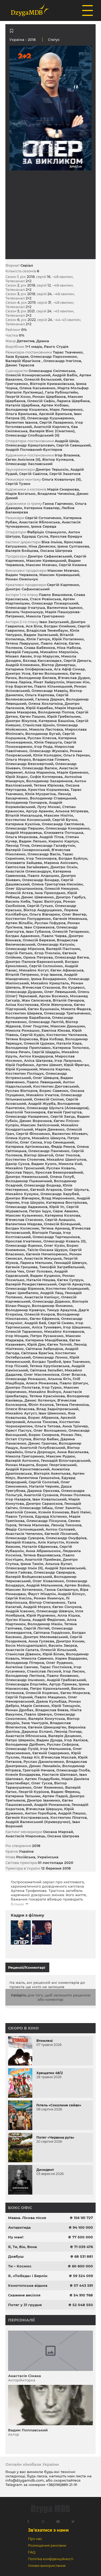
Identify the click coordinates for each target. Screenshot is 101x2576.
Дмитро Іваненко (43, 1800)
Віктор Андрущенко (42, 910)
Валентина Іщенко (64, 607)
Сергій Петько (19, 953)
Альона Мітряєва (71, 811)
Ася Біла (34, 626)
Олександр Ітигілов (62, 361)
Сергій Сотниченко (43, 518)
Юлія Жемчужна (56, 1004)
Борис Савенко (53, 1090)
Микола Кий (70, 1164)
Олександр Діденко (51, 1301)
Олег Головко (39, 1271)
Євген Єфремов (44, 1318)
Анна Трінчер (75, 1426)
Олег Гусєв (41, 1783)
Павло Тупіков (19, 1516)
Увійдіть (18, 1995)
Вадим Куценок (45, 1275)
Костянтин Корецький (67, 1288)
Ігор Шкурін (32, 1202)
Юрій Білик (53, 1654)
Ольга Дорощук (40, 1452)
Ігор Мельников (55, 1748)
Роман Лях (71, 1434)
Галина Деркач (49, 699)
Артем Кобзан (54, 405)
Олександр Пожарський (55, 603)
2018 (36, 1845)
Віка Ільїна (51, 542)
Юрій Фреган (76, 1065)
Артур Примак (63, 1684)
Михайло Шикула (48, 1138)
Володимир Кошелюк (26, 409)
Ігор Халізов (76, 1740)
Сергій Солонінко (46, 966)
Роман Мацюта (19, 1465)
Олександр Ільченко (25, 1680)
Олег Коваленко (48, 1581)
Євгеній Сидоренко (50, 1753)
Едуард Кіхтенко (51, 1516)
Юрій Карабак (39, 708)
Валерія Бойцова (21, 550)
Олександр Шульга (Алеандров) (58, 1108)
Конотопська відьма (27, 2285)
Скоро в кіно (23, 2028)
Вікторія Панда (46, 1232)
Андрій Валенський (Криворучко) (37, 1822)
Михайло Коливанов (64, 1331)
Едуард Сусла (35, 536)
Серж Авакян (65, 1211)
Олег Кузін (54, 1245)
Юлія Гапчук (38, 639)
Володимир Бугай (42, 733)
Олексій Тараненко (23, 1331)
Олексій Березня (39, 940)
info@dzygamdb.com (24, 2480)
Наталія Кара (69, 1043)
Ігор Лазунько (67, 1060)
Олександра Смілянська (52, 371)
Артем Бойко (77, 1585)
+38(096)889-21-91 (61, 2484)
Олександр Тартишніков (56, 1237)
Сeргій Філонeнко (33, 1133)
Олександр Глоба (73, 1770)
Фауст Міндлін (42, 1594)
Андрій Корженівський (33, 804)
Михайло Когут (33, 970)
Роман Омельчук (21, 579)
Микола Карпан (54, 1069)
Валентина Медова (23, 1224)
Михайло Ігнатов (42, 1095)
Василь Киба (17, 901)
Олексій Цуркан (39, 1043)
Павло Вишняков (55, 594)
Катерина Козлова (62, 1215)
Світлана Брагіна (37, 1353)
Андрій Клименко (22, 665)
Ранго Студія (56, 346)
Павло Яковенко (62, 1675)
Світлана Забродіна (44, 1348)
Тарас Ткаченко (68, 352)
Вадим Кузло (44, 1164)
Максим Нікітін (58, 815)
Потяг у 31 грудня (25, 2305)
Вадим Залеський (41, 635)
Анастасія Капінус (41, 1297)
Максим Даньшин (67, 1026)
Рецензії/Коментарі (26, 1967)
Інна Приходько (50, 893)
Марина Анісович (61, 862)
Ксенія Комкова (53, 1512)
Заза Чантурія (34, 1723)
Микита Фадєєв (76, 1009)
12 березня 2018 (56, 1868)
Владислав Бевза (51, 1710)
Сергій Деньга (77, 660)
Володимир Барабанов (27, 1017)
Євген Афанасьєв (66, 970)
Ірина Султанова (73, 546)
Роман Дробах (19, 1710)
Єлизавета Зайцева (23, 862)
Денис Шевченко (37, 897)
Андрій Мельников (44, 1585)
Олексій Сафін (41, 401)
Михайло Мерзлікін (59, 652)
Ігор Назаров (17, 1499)
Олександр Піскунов (46, 1521)
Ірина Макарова (20, 712)
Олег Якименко (48, 1787)
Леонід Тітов (17, 845)
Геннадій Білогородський (65, 1460)
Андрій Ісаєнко (19, 1611)
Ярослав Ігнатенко (23, 1241)
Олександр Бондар (40, 880)
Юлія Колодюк (47, 755)
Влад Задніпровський (57, 1409)
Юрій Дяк (36, 1344)
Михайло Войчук (45, 1391)
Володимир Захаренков (49, 781)
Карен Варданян (71, 1658)
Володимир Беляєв (37, 678)
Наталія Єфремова (40, 1546)
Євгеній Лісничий (61, 1533)
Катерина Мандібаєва (46, 1340)
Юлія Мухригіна (40, 794)
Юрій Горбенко (19, 1065)
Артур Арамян (39, 811)
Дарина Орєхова (43, 1490)
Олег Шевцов (45, 1078)
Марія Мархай (68, 708)
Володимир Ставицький (53, 798)
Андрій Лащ (51, 1293)
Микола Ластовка (46, 729)
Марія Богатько (20, 493)
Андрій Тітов (51, 837)
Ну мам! (15, 2237)
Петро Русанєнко (47, 1336)
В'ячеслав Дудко (74, 678)
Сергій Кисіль (18, 1598)
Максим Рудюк (60, 1456)
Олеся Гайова (18, 1572)
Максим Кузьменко (24, 1215)
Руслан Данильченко (43, 1761)
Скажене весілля (24, 2295)
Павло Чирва (54, 936)
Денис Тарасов (19, 365)
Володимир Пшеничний (28, 1181)
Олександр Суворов (24, 1538)
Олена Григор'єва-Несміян (57, 884)
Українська (47, 1857)
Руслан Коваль (60, 1168)
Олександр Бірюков (24, 1288)
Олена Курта (17, 1138)
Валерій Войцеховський (28, 1576)
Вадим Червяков (21, 575)
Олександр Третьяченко (67, 1013)
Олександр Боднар (42, 1185)
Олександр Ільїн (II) (24, 1568)
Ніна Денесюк (42, 546)
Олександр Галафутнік (53, 845)
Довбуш (16, 2256)
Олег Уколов (67, 1155)
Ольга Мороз (18, 759)
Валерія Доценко (64, 1736)
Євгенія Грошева (21, 1267)
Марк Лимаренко (66, 409)
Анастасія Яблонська (39, 522)
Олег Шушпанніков (24, 888)
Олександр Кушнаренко (50, 418)
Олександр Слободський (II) (32, 435)
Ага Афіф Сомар (69, 669)
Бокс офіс (20, 2207)
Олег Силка (31, 1142)
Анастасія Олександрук (28, 871)
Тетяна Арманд (55, 1228)
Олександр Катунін (55, 944)
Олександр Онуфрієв (66, 1538)
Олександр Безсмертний (29, 764)
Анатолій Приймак (43, 1559)
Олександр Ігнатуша (25, 607)
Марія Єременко (72, 772)
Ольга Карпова (39, 695)
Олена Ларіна (18, 682)
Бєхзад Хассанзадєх (42, 660)
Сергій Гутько (40, 905)
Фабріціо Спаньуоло (46, 532)
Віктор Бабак (45, 1439)
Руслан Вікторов (21, 1090)
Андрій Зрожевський (65, 1568)
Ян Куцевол (73, 987)
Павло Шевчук (38, 1714)
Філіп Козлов (41, 1404)
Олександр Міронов (24, 948)
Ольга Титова (47, 1426)
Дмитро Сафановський (50, 556)
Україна (16, 39)
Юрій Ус (56, 1207)
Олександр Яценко (23, 1245)
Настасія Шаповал (59, 1774)
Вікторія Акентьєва (52, 1473)
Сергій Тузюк (17, 483)
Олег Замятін (67, 1508)
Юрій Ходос (16, 776)
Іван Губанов (38, 931)
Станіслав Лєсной (44, 1671)
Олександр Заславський (29, 464)
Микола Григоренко (45, 616)
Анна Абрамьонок (43, 1551)
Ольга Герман (76, 755)
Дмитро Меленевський (45, 1637)
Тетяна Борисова (21, 1039)
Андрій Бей (35, 1323)
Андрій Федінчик (48, 1619)
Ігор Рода (43, 746)
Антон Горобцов (40, 1813)
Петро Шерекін (19, 1740)
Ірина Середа (43, 526)
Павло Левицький (44, 1082)
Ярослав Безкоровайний (59, 1172)
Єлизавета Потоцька (63, 832)
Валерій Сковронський (27, 850)
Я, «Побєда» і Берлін (27, 2276)
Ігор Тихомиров (41, 858)
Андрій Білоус (71, 1594)
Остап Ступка (18, 1439)
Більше (17, 1904)
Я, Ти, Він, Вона (22, 2247)
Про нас (35, 2539)
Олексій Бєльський (42, 379)
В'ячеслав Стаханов (41, 987)
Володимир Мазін (44, 1624)
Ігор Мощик (16, 1336)
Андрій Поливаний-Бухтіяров (33, 449)
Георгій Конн (17, 396)
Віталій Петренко (22, 974)
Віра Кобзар (51, 1039)
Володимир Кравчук (25, 1310)
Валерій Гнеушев (21, 652)
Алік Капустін (51, 1542)
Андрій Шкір (67, 441)
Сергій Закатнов (65, 473)
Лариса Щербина (73, 401)
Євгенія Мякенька (70, 918)
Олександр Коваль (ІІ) (64, 1241)
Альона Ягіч (59, 1379)
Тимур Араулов (61, 1310)
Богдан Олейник (60, 626)
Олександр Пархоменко (53, 356)
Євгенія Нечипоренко (46, 1254)
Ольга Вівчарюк (44, 914)
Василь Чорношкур (24, 612)
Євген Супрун (70, 1280)
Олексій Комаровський (27, 375)
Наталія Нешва (40, 1280)
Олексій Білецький (62, 1224)
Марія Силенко (35, 1705)
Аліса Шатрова (38, 1060)
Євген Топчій (59, 1344)
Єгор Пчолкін (47, 953)
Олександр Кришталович (29, 445)
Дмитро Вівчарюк (22, 1198)
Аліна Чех (14, 1271)
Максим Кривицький (46, 560)
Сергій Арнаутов (74, 1284)
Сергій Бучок (64, 819)
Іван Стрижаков (39, 927)
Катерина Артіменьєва (27, 1146)
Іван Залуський (54, 622)
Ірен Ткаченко (76, 1361)
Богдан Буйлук (72, 858)
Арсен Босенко (53, 996)
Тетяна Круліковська (49, 1366)
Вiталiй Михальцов (23, 815)
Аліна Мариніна (40, 772)
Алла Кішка (68, 1615)
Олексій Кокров (39, 1314)
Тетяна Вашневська (42, 1555)
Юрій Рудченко (40, 1615)
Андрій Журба (41, 1103)
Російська (25, 1857)
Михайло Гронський (24, 1168)
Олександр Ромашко (25, 1379)
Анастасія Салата (22, 1650)
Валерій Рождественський (31, 1284)
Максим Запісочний (39, 1125)
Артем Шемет (49, 1065)
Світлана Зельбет (46, 1370)
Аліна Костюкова (22, 1004)
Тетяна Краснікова (47, 1396)
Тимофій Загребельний (61, 1267)
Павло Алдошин (43, 875)
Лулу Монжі (48, 807)
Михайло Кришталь (50, 983)
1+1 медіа (33, 346)
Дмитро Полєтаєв (22, 1387)
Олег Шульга (76, 1189)
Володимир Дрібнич (25, 1744)
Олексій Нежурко (61, 888)
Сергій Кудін (32, 1034)
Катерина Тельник (22, 1796)
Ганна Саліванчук (61, 1589)
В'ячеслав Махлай (58, 1757)
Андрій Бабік (64, 375)
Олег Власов (73, 1374)
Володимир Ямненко (52, 1305)
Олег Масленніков (41, 1374)
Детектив (25, 341)
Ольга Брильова (21, 414)
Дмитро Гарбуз (70, 897)
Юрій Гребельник (64, 716)
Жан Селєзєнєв (36, 1000)
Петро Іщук (40, 1211)
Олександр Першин (24, 828)
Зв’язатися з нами (48, 2530)
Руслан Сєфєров (62, 1744)
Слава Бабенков (39, 647)
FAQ (31, 2552)
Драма (42, 341)
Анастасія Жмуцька (43, 1258)
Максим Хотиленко (24, 1589)
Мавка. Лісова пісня (27, 2218)
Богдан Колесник (22, 1228)
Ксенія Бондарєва (22, 1774)
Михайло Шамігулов (66, 1159)
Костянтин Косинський (27, 819)
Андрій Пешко (72, 1813)
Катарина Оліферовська (28, 669)
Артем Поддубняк (42, 1779)
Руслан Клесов (41, 738)
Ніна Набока (69, 647)
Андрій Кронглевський (27, 1469)
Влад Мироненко (58, 1198)
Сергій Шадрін (46, 1052)
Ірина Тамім (31, 1564)
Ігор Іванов (51, 974)
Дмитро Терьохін (52, 469)
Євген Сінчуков (66, 1607)
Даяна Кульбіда (51, 1701)
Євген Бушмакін (43, 1009)
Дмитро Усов (17, 673)
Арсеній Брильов (55, 414)
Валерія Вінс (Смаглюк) (52, 431)
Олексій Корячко (42, 1693)
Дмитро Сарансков (44, 1503)
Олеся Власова (19, 1409)
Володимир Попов (56, 712)
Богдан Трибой (46, 1361)
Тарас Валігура (46, 901)
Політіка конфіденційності (50, 2559)
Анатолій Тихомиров (25, 1112)
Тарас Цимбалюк (21, 1293)
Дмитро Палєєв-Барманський (34, 961)
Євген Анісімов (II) (22, 459)
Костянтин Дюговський (56, 1086)
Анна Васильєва (72, 1452)
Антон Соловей (60, 1529)
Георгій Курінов (34, 1791)
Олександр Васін (43, 854)
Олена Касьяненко (37, 388)
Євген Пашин (32, 716)
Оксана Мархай (58, 1832)
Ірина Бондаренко (48, 979)
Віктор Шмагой (38, 1155)
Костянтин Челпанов (66, 1034)
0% (24, 329)
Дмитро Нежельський (26, 1176)
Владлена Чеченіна (56, 493)
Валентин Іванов (21, 422)
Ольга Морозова (21, 837)
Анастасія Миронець (25, 1836)
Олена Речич (17, 1052)
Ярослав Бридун (66, 536)
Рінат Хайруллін (48, 682)
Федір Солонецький (24, 1529)
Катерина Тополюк (71, 1047)
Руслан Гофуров (49, 923)
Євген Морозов (75, 1693)
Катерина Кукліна (22, 824)
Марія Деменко (50, 1129)
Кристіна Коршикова (48, 789)
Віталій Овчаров (68, 1000)
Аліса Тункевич (46, 1327)
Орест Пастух (18, 1430)
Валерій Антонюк (22, 1460)
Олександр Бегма (72, 957)
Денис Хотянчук (40, 1400)
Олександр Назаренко (26, 1116)
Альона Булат (58, 1564)
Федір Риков (63, 1146)
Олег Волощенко (50, 1430)
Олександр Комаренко (68, 828)
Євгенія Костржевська (26, 1817)
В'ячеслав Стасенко (24, 1219)
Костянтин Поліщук (24, 1073)
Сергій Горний (19, 1697)
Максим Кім (77, 682)
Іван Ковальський (49, 1499)
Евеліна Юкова (55, 1030)
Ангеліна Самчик (21, 1667)
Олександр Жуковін (48, 751)
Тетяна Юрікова (49, 785)
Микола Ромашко (22, 1030)
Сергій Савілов (33, 473)
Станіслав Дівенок (23, 1654)
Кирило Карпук (63, 841)
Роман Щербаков (49, 396)
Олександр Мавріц (50, 690)
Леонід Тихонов (66, 1525)
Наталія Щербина (22, 405)
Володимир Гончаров (26, 802)
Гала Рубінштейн (61, 392)
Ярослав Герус (19, 1172)
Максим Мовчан (41, 565)
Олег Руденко (59, 1662)
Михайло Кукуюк (22, 1194)
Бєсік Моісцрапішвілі (26, 1645)
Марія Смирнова (63, 489)
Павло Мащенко (50, 1697)
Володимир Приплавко (28, 1047)
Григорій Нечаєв (38, 1770)
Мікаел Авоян (18, 656)
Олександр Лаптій (46, 1022)
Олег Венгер (74, 914)
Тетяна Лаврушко (22, 643)
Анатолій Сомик (20, 1512)
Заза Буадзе (17, 356)
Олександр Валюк (39, 768)
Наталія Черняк (44, 1486)
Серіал (26, 265)
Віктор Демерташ (58, 665)
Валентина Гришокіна (38, 1477)
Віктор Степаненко (47, 1602)
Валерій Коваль (20, 1542)
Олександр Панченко (48, 1151)
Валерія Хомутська (46, 1718)
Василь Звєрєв (62, 1645)
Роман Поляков (75, 1495)
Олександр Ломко (50, 1357)
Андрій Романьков (52, 1804)
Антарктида (19, 2227)
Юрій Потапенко (68, 639)
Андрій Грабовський (66, 1680)
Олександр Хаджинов (26, 1207)
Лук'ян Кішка (17, 1619)
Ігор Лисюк (74, 1671)
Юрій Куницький (21, 1069)
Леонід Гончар (68, 1731)
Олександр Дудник (23, 991)
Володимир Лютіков (25, 1675)
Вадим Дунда (49, 1740)
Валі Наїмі (80, 1512)
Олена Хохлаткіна (45, 703)
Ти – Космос (20, 2266)
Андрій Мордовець (23, 832)
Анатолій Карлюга (51, 426)
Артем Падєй (55, 1796)
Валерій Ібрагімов (23, 361)
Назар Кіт (30, 1757)
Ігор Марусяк (46, 656)
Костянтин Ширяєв (23, 1013)
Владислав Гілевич (51, 759)
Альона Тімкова (42, 1422)
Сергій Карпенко (63, 585)
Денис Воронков (35, 1121)
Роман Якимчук (49, 1598)
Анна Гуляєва (41, 1641)
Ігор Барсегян (18, 686)
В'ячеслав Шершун (44, 1809)
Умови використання (47, 2566)
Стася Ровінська (45, 599)
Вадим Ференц (65, 1791)
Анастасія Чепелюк (24, 1533)
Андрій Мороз (36, 1607)
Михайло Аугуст (21, 1413)
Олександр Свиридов (54, 1572)
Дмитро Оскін (63, 867)
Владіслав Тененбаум (47, 630)
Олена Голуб (62, 1176)
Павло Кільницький (53, 686)
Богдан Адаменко (22, 936)
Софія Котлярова (46, 776)
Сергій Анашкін (60, 1219)
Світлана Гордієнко (51, 1632)
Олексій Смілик (49, 1099)
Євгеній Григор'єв (64, 1112)
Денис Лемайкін (44, 1766)
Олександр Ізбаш (36, 1508)
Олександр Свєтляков (63, 824)
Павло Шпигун (74, 1383)
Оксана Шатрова (56, 550)
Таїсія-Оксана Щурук (47, 1250)
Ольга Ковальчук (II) (61, 479)
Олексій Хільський (58, 1650)
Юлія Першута (48, 742)
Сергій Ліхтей (37, 1628)
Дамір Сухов (17, 1164)
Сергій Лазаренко (56, 422)
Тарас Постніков (56, 1667)
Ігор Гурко (52, 1387)
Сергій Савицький (73, 445)
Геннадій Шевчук (70, 1262)
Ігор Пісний (16, 1366)
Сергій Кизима (73, 565)
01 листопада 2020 (55, 1862)
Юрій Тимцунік (65, 1705)
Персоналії (21, 2320)
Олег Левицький (60, 991)
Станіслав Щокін (39, 725)
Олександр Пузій (21, 1748)
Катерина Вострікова (66, 1202)
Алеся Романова (42, 1383)
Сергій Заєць (62, 1116)
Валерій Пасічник (63, 948)
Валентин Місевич (69, 1133)
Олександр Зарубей (59, 1194)
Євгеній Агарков (46, 1189)
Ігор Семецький (59, 1142)
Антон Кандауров (36, 1056)
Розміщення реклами (47, 2545)
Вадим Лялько (33, 841)
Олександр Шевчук (54, 1611)
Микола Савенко (37, 1658)
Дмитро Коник (70, 1641)
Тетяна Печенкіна (72, 1404)
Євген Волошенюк (50, 673)
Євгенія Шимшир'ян (47, 1727)
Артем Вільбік (19, 923)
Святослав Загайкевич (26, 867)
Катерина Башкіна (56, 721)
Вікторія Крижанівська (52, 383)
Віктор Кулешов (58, 459)
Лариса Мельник (36, 1262)
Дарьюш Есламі (37, 1731)
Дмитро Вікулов (21, 721)
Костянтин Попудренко (28, 918)
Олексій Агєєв (19, 893)
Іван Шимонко (52, 1413)
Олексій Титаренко (70, 931)
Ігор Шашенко (76, 1327)
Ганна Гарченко (58, 503)
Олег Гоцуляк (35, 1026)
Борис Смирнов (44, 1434)
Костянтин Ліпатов (68, 1817)
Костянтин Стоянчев (25, 1159)
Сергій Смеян (61, 1323)
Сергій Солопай (44, 1482)
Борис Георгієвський (56, 1465)
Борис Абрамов (43, 1417)
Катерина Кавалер (42, 508)
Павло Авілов (54, 643)
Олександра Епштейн (26, 1684)
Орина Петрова (38, 957)
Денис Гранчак (42, 1443)
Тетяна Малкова (33, 1525)
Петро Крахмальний (49, 1688)
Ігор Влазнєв (67, 455)
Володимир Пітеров (24, 1662)
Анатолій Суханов (41, 1495)
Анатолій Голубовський (42, 1447)
